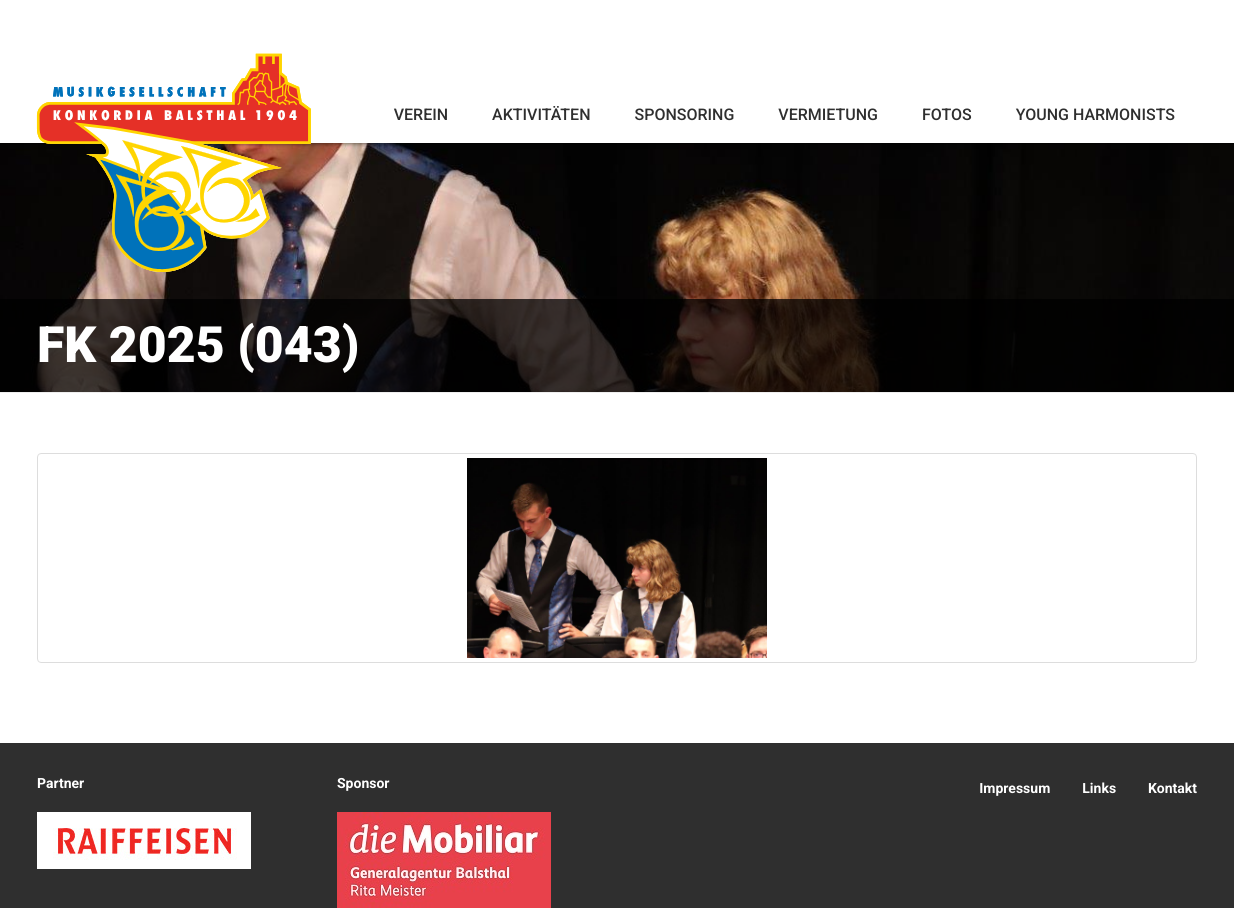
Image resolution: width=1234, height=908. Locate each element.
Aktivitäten (541, 114)
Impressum (1014, 789)
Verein (421, 114)
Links (1099, 789)
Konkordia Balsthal (174, 162)
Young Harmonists (1095, 114)
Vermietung (828, 114)
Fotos (947, 114)
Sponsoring (684, 114)
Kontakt (1172, 789)
